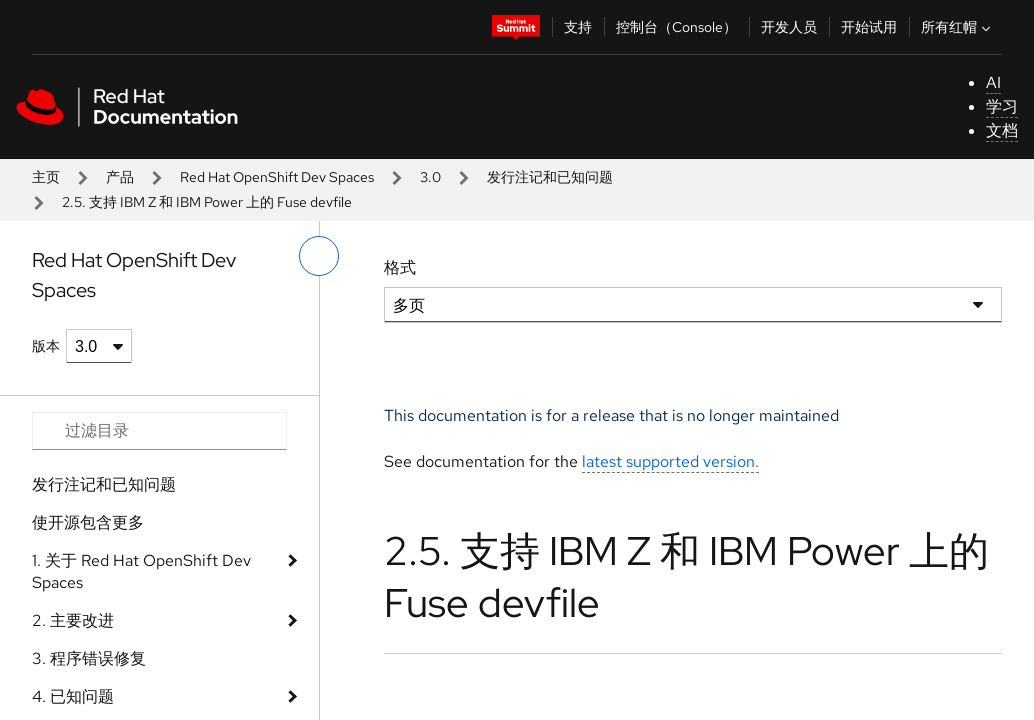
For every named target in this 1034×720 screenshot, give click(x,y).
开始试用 (869, 27)
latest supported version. (670, 461)
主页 (46, 177)
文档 (1002, 130)
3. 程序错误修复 (89, 658)
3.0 (430, 177)
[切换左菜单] (319, 256)
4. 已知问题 (73, 696)
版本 (46, 346)
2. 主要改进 (73, 620)
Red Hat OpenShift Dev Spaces (277, 177)
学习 (1002, 106)
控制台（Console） (676, 27)
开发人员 (789, 27)
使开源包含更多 (88, 522)
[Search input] (159, 431)
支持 (578, 27)
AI (993, 82)
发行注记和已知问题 (550, 177)
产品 (120, 177)
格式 (400, 267)
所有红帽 (958, 27)
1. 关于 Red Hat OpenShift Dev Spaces (141, 571)
